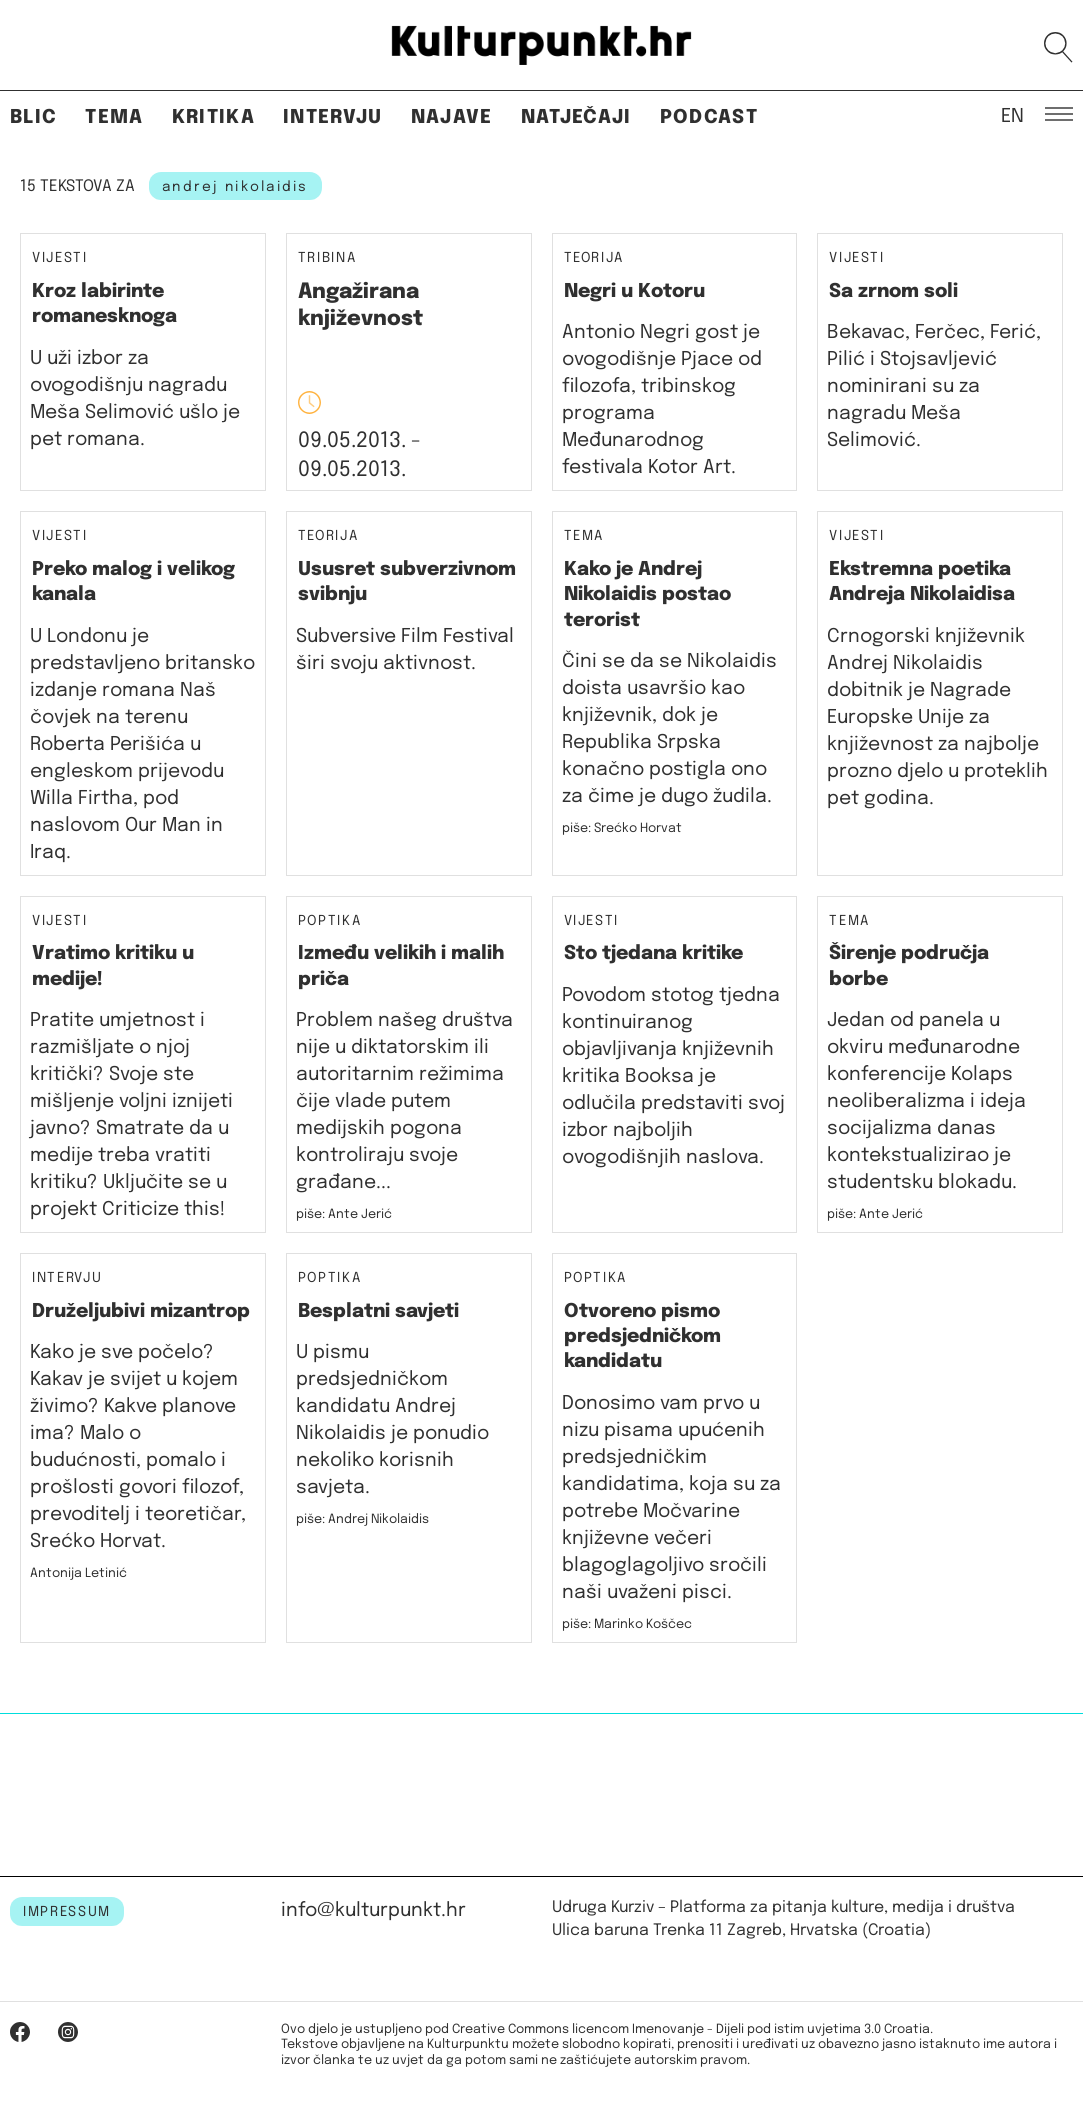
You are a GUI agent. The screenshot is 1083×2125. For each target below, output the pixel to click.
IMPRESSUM (67, 1912)
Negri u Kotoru (634, 291)
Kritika (213, 117)
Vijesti (60, 258)
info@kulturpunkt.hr (373, 1910)
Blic (33, 117)
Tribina (327, 258)
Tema (114, 117)
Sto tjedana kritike (653, 953)
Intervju (333, 117)
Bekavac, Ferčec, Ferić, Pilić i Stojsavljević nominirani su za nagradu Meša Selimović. (934, 386)
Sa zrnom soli (893, 291)
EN (1012, 115)
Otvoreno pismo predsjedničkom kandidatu (642, 1337)
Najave (452, 117)
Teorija (594, 258)
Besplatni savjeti (378, 1311)
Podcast (709, 117)
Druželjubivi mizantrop (141, 1311)
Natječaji (576, 117)
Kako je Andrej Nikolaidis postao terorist (647, 595)
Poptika (330, 921)
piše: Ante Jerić (344, 1214)
